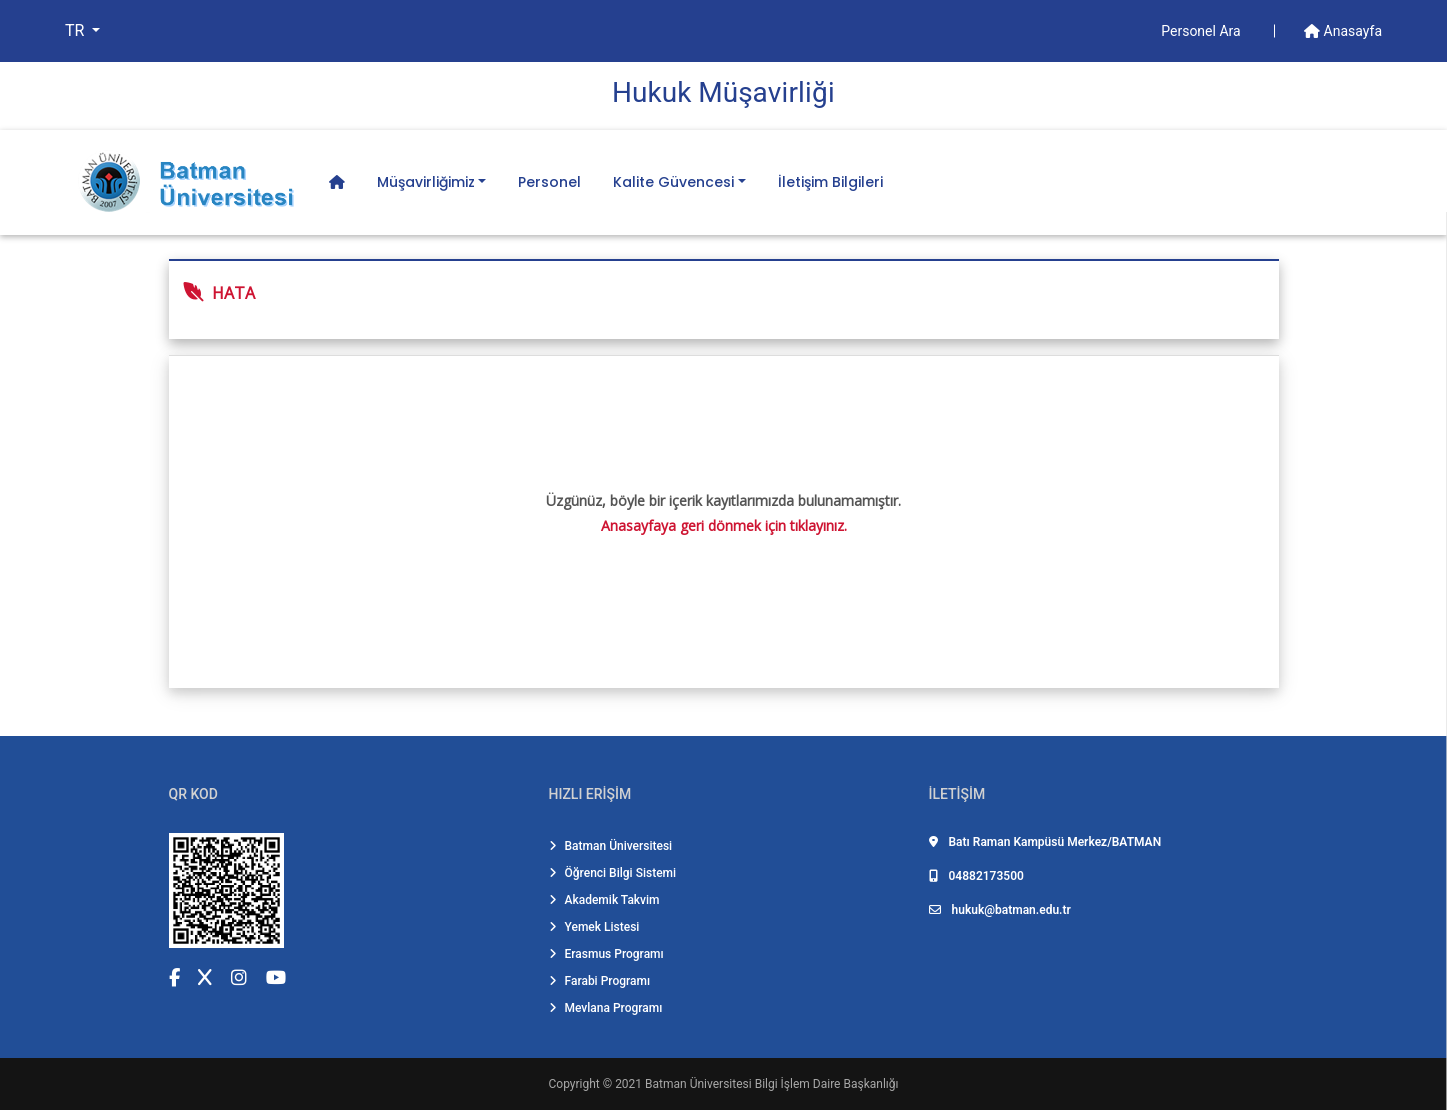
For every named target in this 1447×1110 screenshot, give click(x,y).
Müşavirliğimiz (426, 182)
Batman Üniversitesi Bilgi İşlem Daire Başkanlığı (771, 1084)
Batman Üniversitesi (611, 846)
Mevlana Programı (606, 1008)
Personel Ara (1202, 31)
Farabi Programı (600, 981)
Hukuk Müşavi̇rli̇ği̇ (723, 92)
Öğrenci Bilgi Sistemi (613, 873)
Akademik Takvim (604, 900)
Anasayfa (1343, 31)
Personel (549, 182)
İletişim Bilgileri (830, 182)
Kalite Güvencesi (673, 182)
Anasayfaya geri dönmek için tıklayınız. (724, 525)
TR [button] (76, 30)
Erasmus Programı (606, 954)
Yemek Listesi (594, 927)
